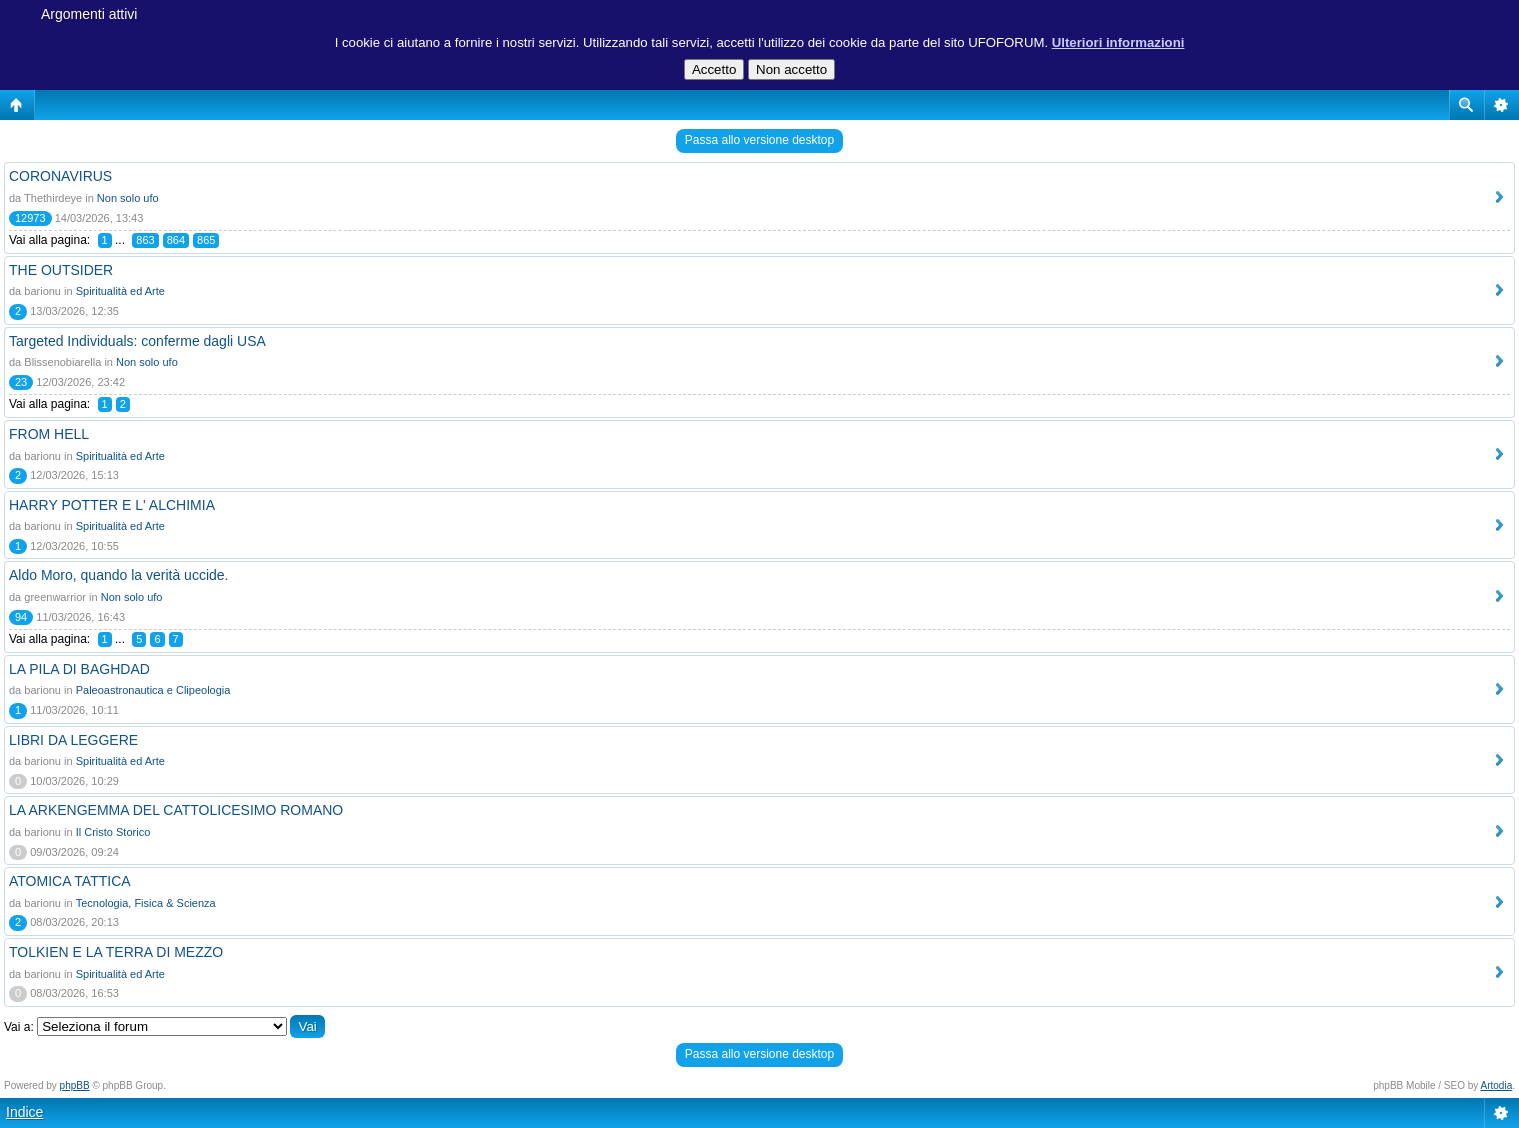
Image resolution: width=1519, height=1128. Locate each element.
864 (176, 240)
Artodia (1497, 1085)
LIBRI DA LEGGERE (73, 740)
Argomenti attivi (89, 14)
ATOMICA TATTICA (70, 881)
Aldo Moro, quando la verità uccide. (118, 575)
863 (145, 240)
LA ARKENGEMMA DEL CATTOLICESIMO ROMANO (176, 810)
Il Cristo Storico (113, 832)
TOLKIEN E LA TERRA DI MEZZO (116, 952)
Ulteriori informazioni (1118, 42)
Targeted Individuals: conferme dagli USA (137, 341)
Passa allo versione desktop (759, 140)
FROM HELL (49, 434)
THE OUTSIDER (61, 270)
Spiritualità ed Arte (120, 291)
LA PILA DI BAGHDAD (79, 669)
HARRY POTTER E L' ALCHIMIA (112, 505)
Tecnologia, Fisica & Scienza (146, 903)
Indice (24, 1112)
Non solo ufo (128, 198)
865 (206, 240)
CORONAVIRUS (60, 176)
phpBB (75, 1085)
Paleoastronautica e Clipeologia (153, 690)
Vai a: (19, 1027)
